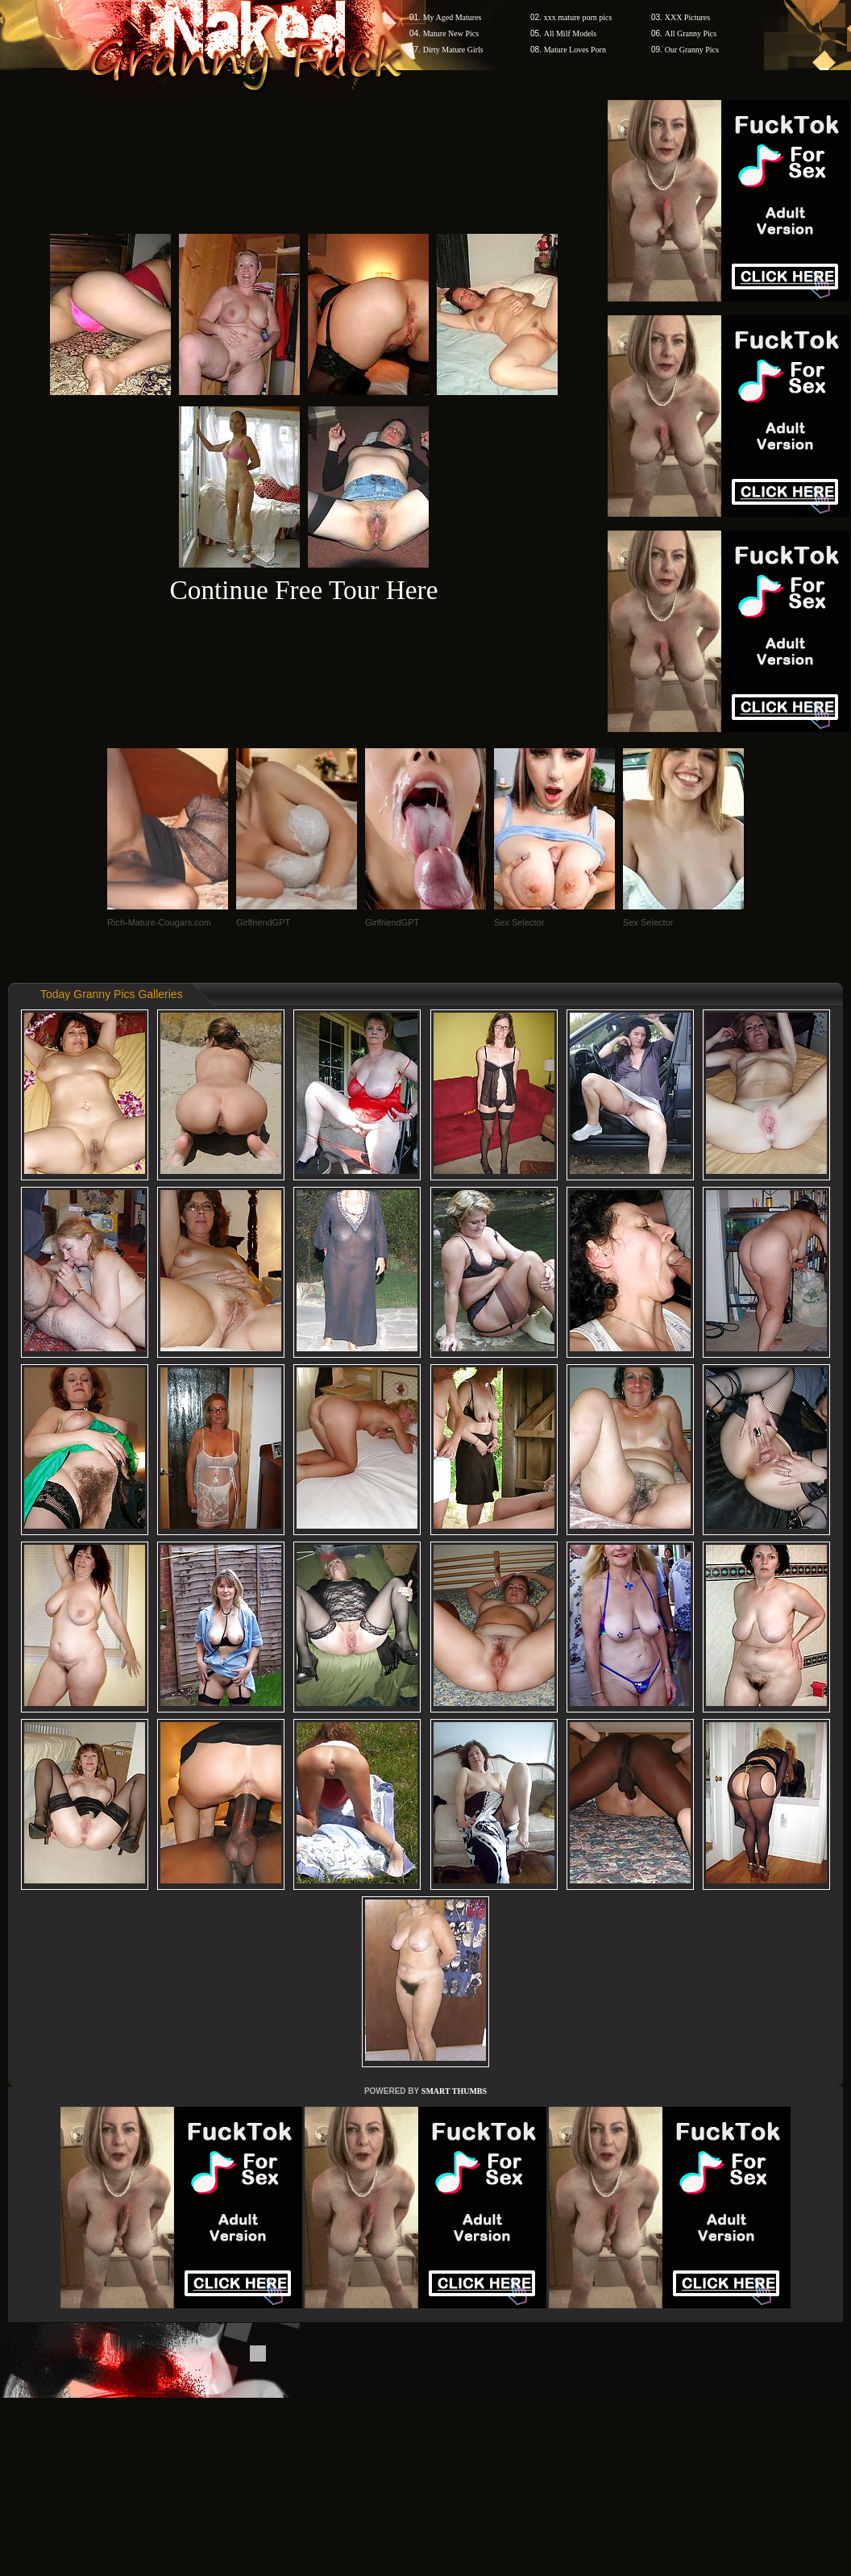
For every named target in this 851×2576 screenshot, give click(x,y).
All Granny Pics (690, 33)
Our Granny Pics (692, 49)
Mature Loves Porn (575, 49)
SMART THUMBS (454, 2091)
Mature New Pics (451, 33)
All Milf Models (570, 33)
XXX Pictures (687, 17)
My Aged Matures (452, 17)
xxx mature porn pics (578, 17)
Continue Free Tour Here (303, 590)
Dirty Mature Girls (453, 49)
